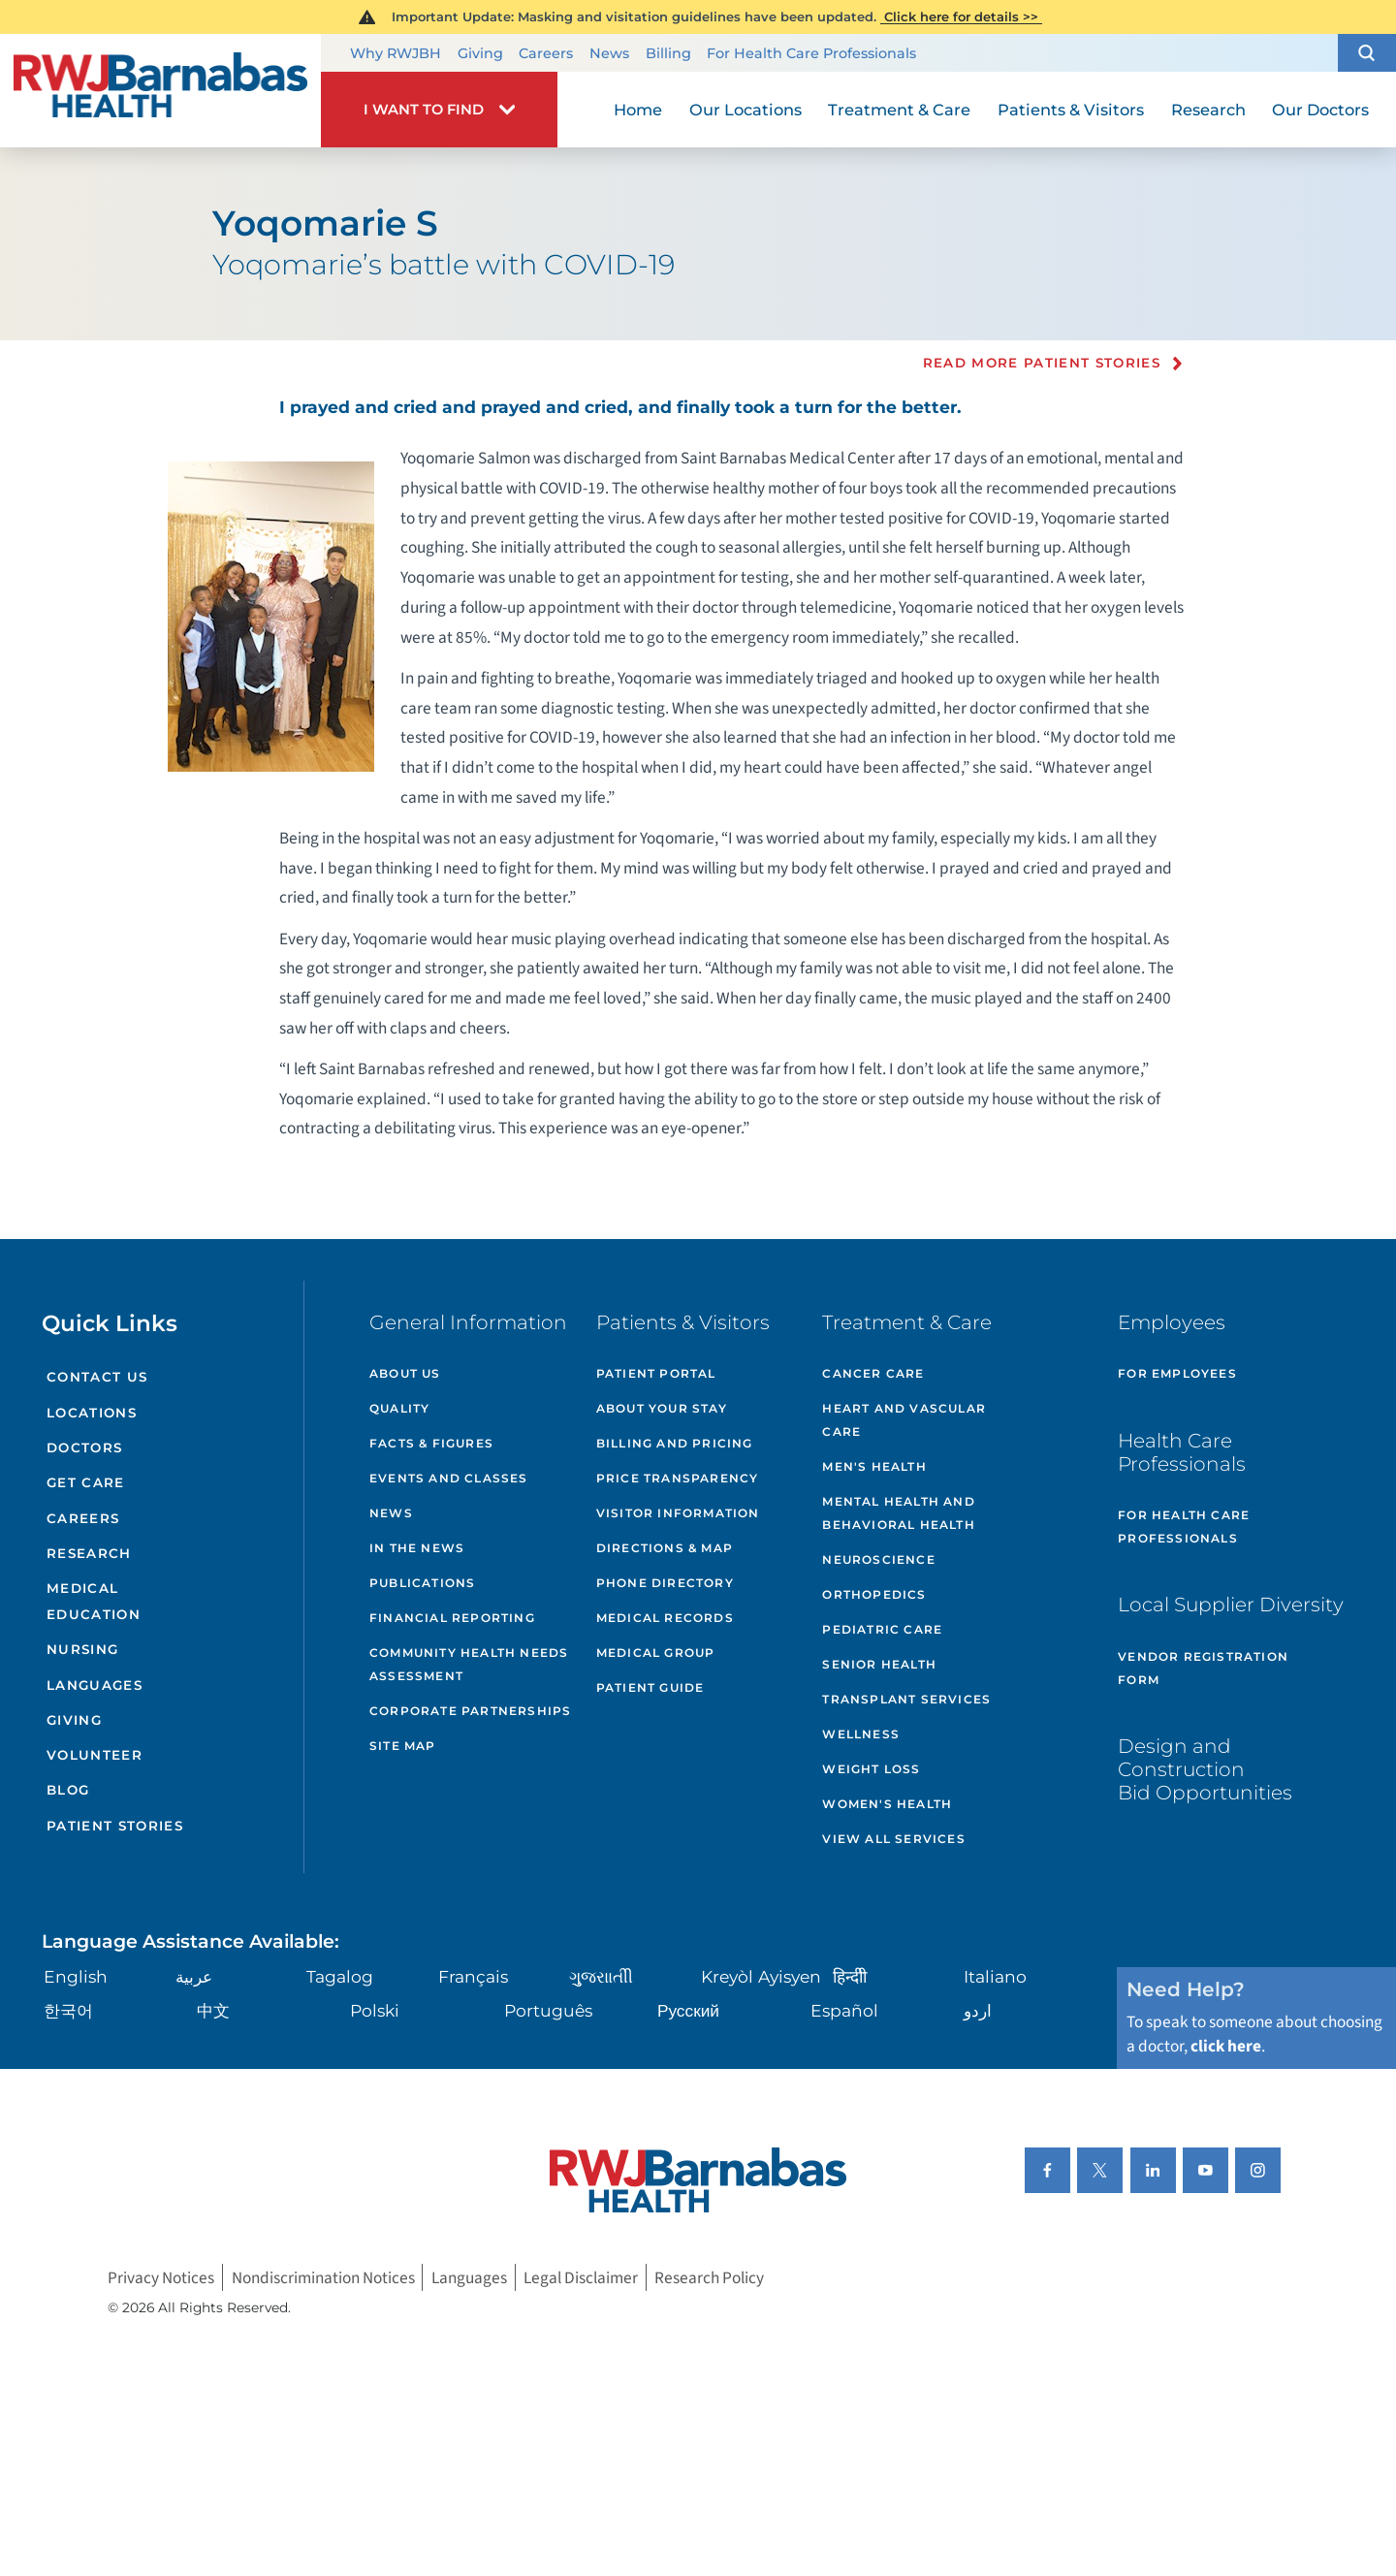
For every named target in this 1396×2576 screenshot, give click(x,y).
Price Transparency (677, 1478)
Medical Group (655, 1652)
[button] (1367, 53)
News (609, 53)
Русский (688, 2010)
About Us (405, 1373)
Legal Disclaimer (581, 2278)
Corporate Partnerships (470, 1710)
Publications (422, 1582)
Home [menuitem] (638, 109)
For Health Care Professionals (811, 53)
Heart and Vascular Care (904, 1420)
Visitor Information (678, 1513)
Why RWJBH (395, 53)
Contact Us (97, 1376)
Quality (399, 1408)
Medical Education (94, 1601)
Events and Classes (448, 1478)
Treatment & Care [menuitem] (899, 109)
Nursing (82, 1649)
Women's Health (887, 1804)
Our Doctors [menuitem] (1320, 109)
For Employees (1177, 1373)
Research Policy (709, 2278)
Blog (68, 1789)
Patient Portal (656, 1373)
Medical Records (665, 1617)
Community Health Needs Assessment (468, 1664)
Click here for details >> (961, 16)
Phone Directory (665, 1582)
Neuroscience (878, 1559)
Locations (92, 1412)
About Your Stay (661, 1408)
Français (473, 1976)
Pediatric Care (882, 1629)
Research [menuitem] (1208, 109)
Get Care (86, 1482)
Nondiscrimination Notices (323, 2278)
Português (548, 2010)
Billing (668, 53)
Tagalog (339, 1976)
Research (89, 1553)
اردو (978, 2010)
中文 (213, 2010)
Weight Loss (871, 1769)
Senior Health (879, 1664)
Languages (95, 1685)
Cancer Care (873, 1373)
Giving (480, 53)
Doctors (84, 1447)
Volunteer (95, 1755)
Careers (546, 53)
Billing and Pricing (674, 1443)
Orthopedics (874, 1594)
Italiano (995, 1976)
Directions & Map (664, 1548)
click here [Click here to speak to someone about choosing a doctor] (1225, 2046)
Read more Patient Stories (1042, 363)
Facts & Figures (431, 1443)
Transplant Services (906, 1699)
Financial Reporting (452, 1617)
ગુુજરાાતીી (601, 1976)
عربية (193, 1976)
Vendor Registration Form (1203, 1668)
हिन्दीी (850, 1976)
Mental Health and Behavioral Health (898, 1513)
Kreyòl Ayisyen (761, 1976)
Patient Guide (650, 1687)
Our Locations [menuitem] (745, 109)
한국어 (68, 2010)
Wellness (861, 1734)
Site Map (402, 1745)
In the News (416, 1548)
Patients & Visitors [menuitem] (1071, 109)
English (76, 1976)
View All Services (893, 1838)
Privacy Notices (161, 2278)
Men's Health (874, 1466)
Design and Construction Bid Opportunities (1205, 1768)
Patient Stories (115, 1825)
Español (844, 2010)
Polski (374, 2010)
